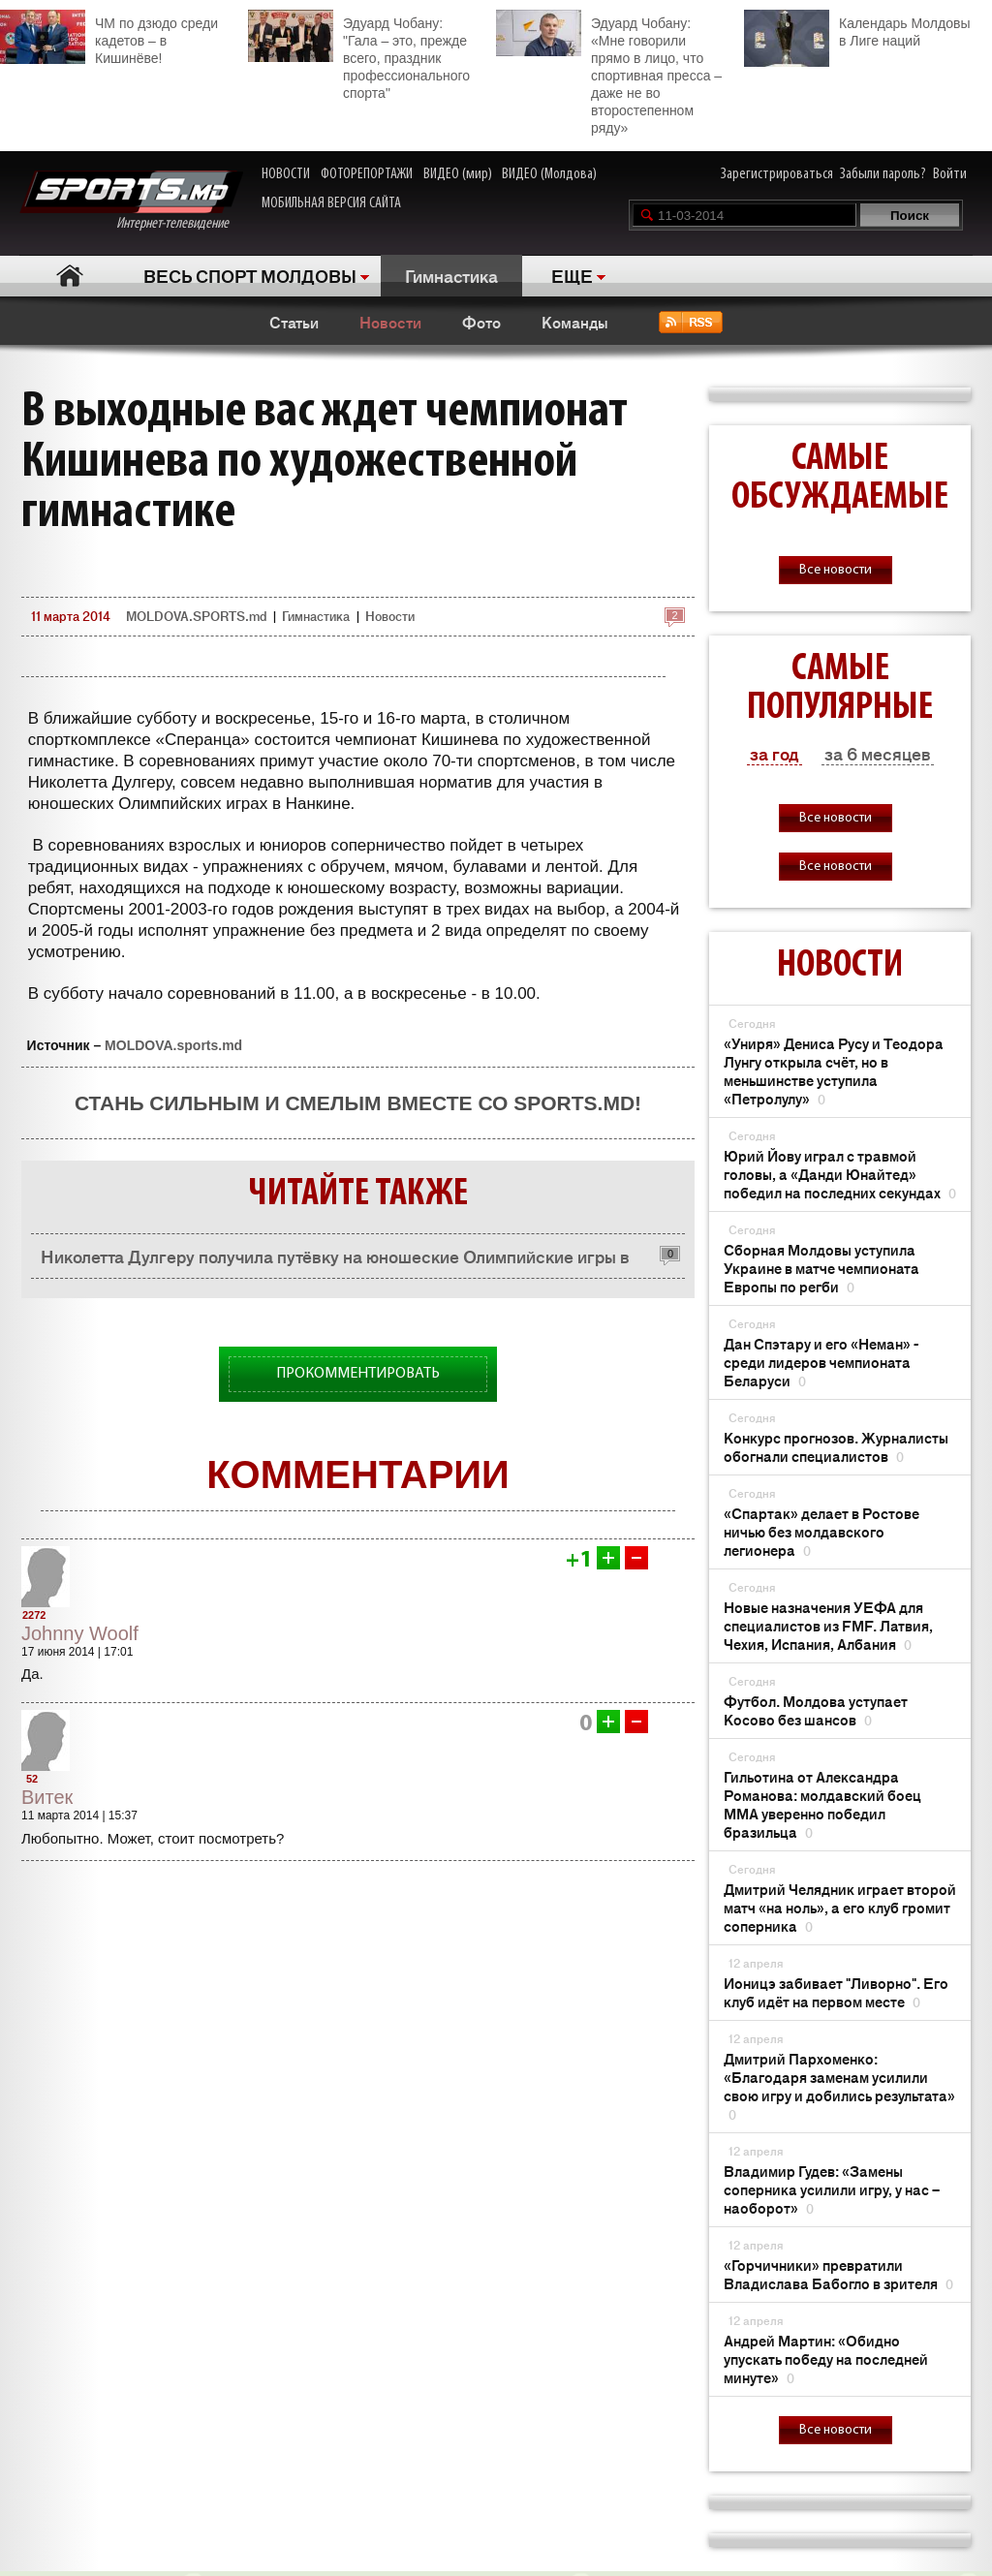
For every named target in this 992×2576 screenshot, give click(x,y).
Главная (69, 275)
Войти (950, 174)
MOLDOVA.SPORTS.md (196, 615)
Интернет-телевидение (131, 201)
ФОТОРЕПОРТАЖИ (367, 174)
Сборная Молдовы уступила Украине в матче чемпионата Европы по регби (821, 1267)
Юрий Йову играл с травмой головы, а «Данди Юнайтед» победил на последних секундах (840, 1173)
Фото (481, 321)
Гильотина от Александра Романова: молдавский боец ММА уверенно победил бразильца (822, 1804)
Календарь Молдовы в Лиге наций (857, 29)
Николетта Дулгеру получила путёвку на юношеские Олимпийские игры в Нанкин (335, 1261)
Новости (390, 321)
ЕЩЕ (572, 275)
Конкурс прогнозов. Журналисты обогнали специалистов (836, 1446)
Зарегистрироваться (777, 174)
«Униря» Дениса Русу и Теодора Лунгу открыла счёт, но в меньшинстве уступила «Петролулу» (834, 1070)
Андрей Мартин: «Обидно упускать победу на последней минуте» (826, 2358)
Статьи (294, 321)
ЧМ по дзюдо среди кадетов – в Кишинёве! (109, 38)
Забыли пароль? (883, 174)
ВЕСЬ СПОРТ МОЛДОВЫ (249, 275)
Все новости (835, 570)
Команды (575, 321)
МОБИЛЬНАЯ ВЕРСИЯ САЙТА (331, 203)
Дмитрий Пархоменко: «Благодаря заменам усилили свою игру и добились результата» (839, 2086)
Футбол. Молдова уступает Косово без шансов (816, 1709)
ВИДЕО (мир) (457, 174)
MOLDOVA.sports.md (173, 1045)
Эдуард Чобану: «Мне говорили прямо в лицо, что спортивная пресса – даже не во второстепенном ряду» (609, 73)
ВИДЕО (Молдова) (549, 174)
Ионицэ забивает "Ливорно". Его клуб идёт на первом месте (836, 1991)
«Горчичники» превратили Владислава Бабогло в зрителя (838, 2273)
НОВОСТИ (286, 174)
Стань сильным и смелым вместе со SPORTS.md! (358, 1103)
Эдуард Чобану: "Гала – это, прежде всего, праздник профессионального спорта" (359, 55)
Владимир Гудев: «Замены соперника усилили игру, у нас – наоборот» (832, 2189)
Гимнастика (451, 275)
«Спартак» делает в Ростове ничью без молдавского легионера (821, 1531)
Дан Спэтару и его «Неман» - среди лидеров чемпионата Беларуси (821, 1361)
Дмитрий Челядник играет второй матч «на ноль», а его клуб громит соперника (840, 1907)
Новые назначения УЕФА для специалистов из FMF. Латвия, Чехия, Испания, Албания (828, 1625)
